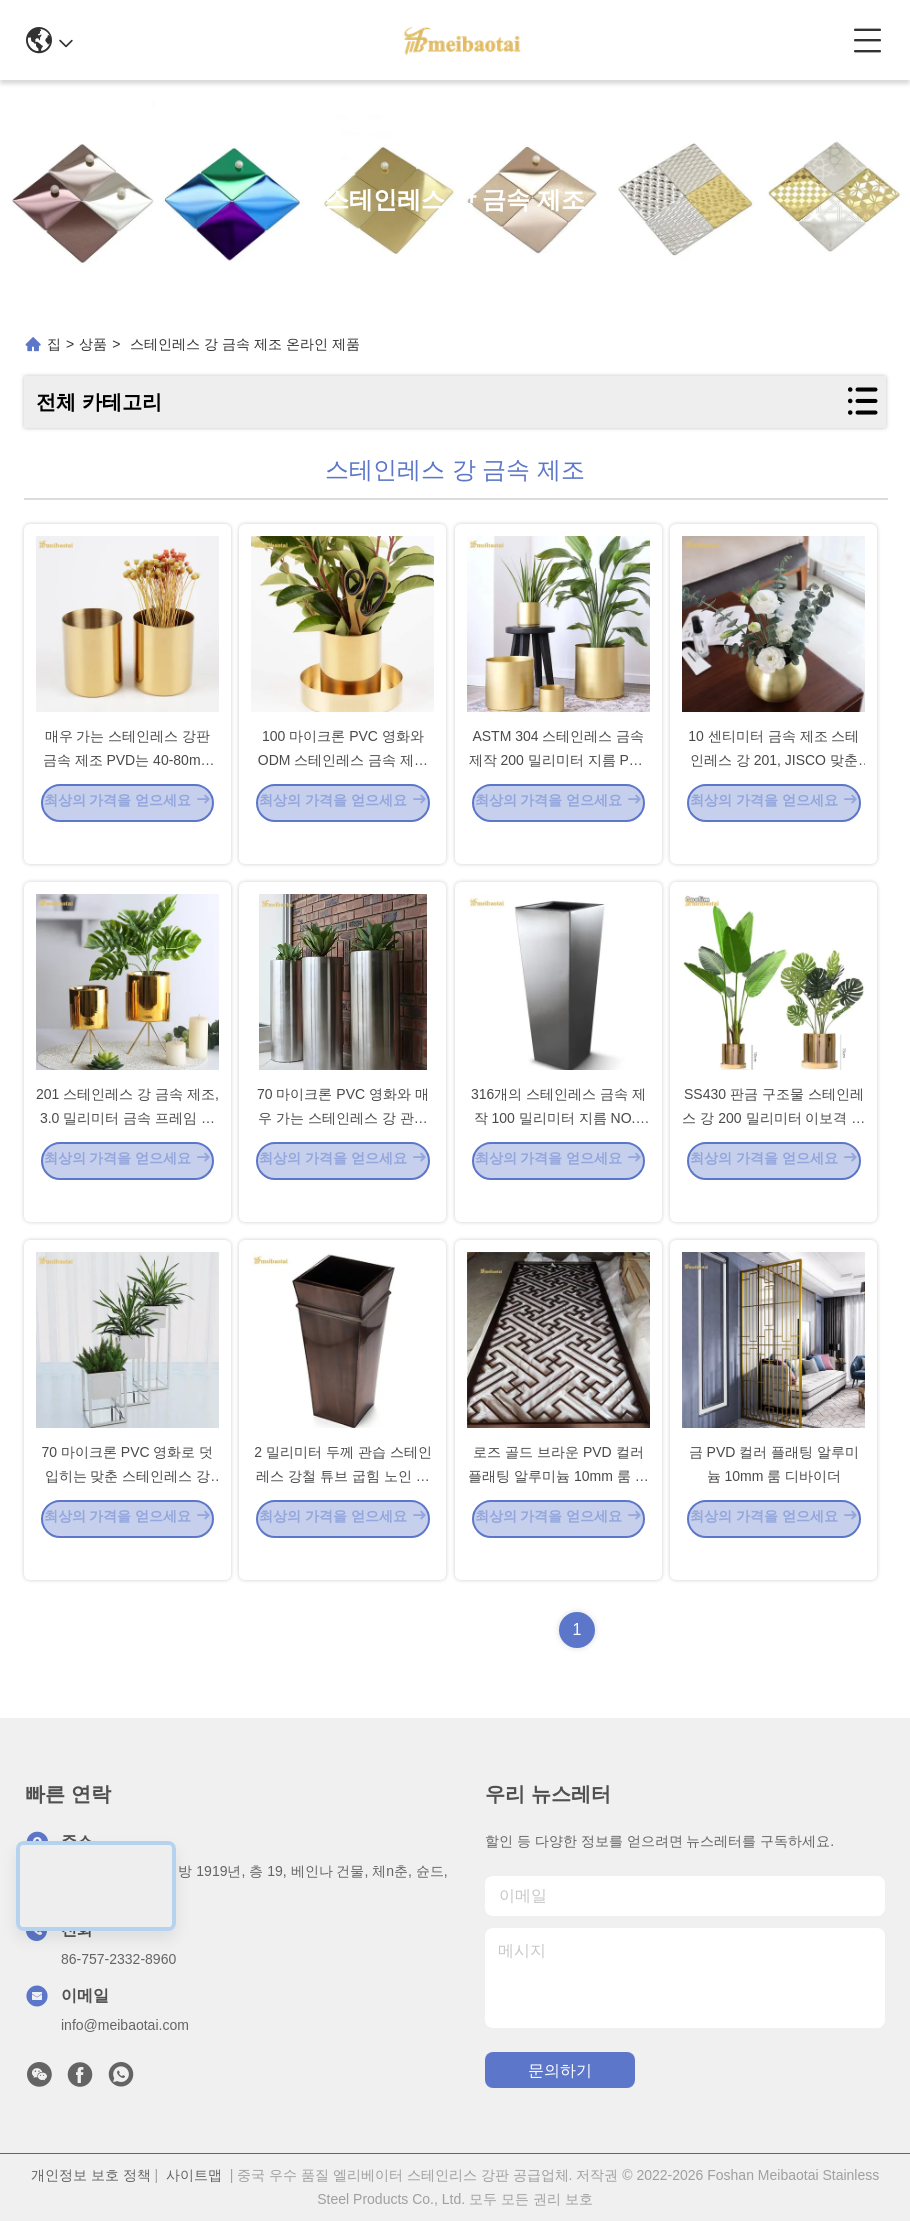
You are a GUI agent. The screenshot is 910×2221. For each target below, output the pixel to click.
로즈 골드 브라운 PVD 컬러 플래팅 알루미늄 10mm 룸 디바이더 (558, 1504)
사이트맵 (194, 2175)
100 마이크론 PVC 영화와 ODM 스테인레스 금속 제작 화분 (343, 788)
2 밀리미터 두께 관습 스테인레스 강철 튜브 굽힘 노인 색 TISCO (342, 1504)
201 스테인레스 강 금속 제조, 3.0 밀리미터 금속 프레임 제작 (127, 1146)
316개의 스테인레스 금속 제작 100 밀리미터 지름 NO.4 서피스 (558, 1146)
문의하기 (560, 2070)
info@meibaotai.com (125, 2025)
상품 (93, 344)
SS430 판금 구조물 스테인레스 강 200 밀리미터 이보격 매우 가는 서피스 (773, 1146)
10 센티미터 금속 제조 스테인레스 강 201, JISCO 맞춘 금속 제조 (773, 788)
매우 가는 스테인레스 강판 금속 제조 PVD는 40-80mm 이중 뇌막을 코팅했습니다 (128, 788)
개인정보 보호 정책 (91, 2175)
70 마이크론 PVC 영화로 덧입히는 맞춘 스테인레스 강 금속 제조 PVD (127, 1504)
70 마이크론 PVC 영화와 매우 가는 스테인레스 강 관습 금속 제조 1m (343, 1146)
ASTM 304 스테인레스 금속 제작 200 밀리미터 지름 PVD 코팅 (559, 788)
